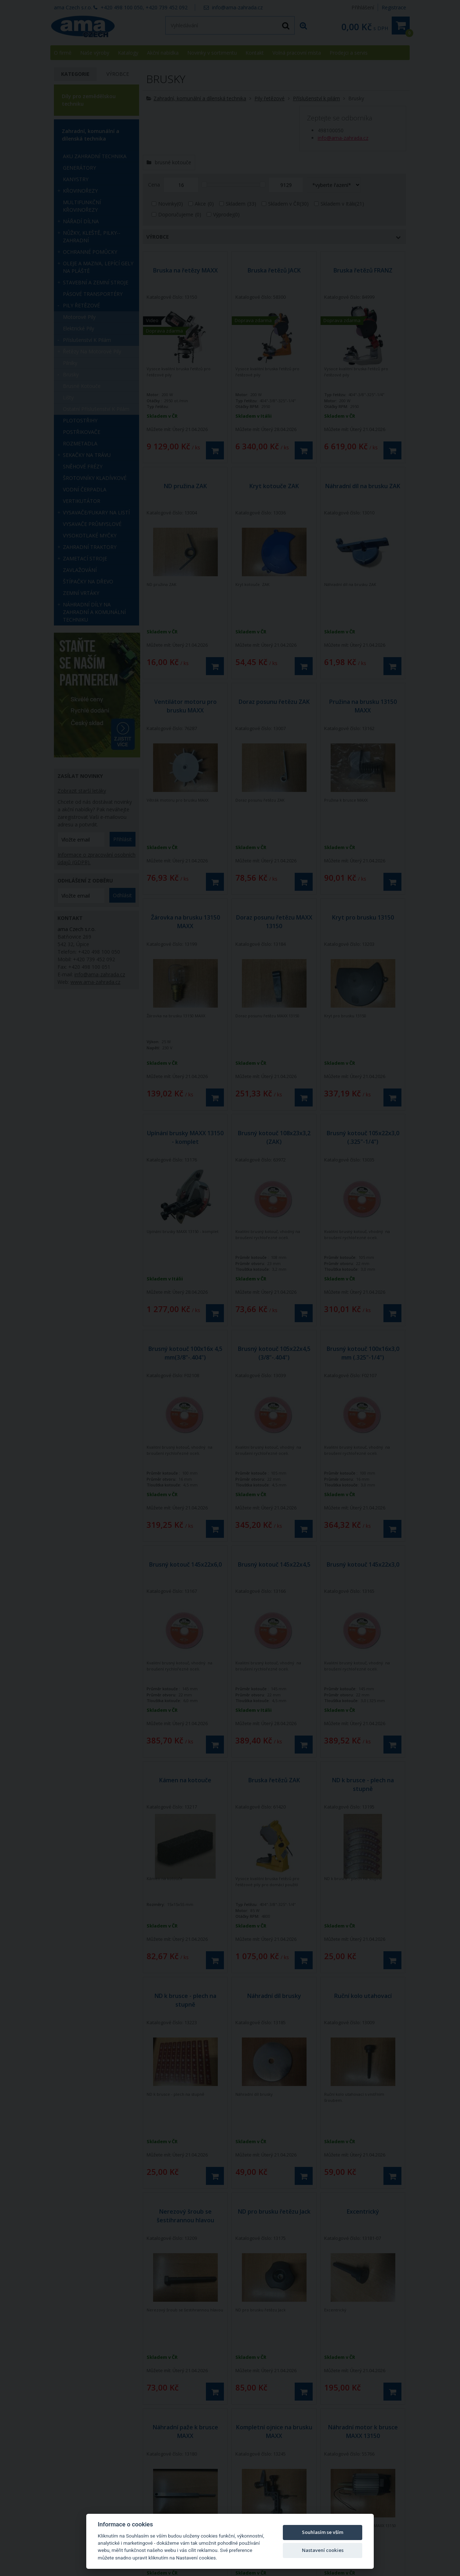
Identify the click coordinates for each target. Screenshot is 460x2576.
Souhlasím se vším (322, 2532)
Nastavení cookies (323, 2550)
